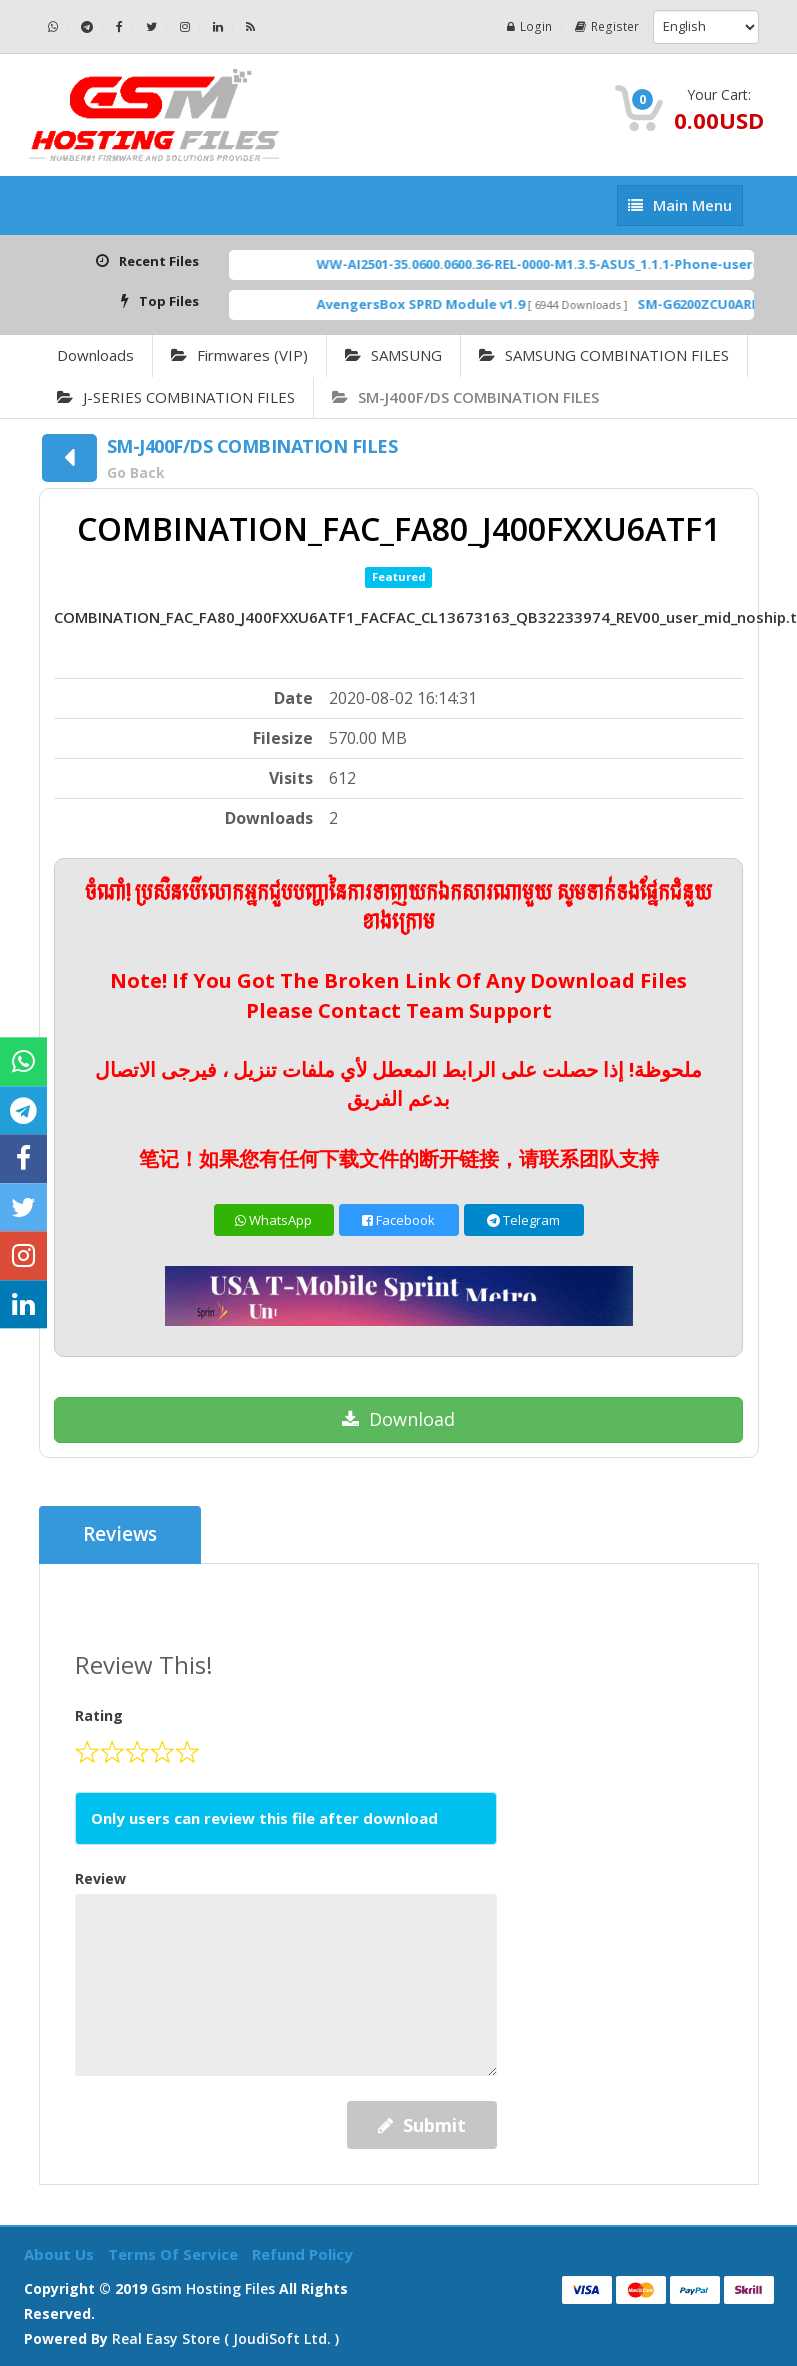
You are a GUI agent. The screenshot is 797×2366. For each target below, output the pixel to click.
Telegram (523, 1220)
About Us (61, 2254)
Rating (99, 1715)
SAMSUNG (393, 355)
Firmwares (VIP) (239, 355)
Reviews (120, 1535)
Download (398, 1419)
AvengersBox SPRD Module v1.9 (445, 304)
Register (608, 26)
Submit (422, 2125)
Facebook (398, 1220)
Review (100, 1878)
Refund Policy (302, 2254)
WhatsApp (273, 1220)
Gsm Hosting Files (213, 2288)
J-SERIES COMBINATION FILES (176, 397)
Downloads (95, 355)
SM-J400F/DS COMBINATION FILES (465, 397)
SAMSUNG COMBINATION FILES (604, 355)
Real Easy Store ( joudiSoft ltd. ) (225, 2338)
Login (532, 26)
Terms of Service (175, 2254)
